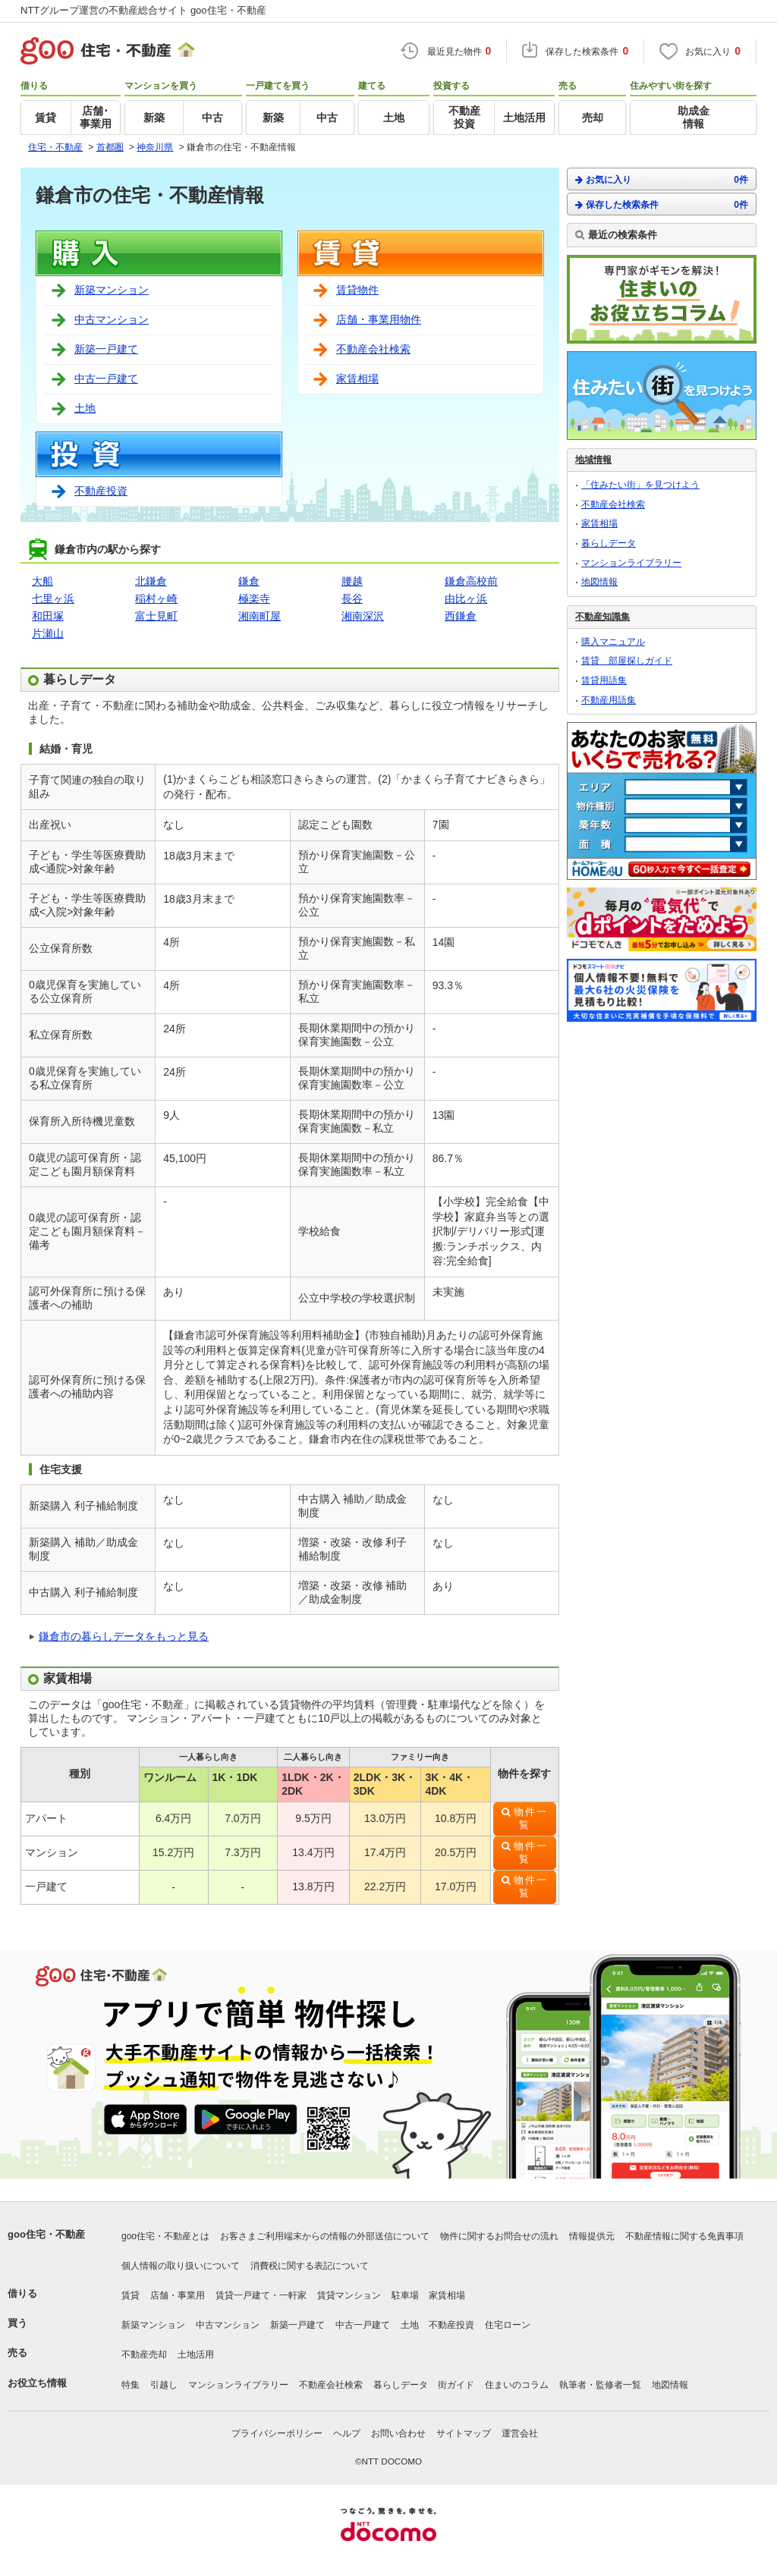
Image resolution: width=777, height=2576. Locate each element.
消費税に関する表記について (309, 2265)
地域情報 (593, 459)
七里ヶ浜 (53, 598)
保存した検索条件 (661, 204)
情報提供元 (592, 2236)
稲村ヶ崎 (156, 598)
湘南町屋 (259, 616)
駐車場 (405, 2295)
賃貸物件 (357, 290)
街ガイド (456, 2385)
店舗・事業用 (177, 2295)
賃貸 (130, 2295)
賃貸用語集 (604, 680)
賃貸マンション (349, 2295)
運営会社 (520, 2433)
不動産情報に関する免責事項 (684, 2236)
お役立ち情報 (37, 2383)
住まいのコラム (517, 2385)
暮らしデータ (608, 543)
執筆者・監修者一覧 (600, 2385)
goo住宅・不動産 (46, 2234)
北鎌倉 (151, 581)
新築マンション (111, 290)
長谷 (352, 598)
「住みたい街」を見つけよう (640, 484)
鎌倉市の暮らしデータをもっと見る (124, 1636)
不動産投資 (100, 491)
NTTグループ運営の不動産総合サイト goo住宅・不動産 (143, 10)
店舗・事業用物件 (378, 319)
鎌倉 (249, 581)
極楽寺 (254, 598)
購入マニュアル (613, 641)
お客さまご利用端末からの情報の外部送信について (324, 2236)
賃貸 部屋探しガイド (626, 660)
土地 (85, 408)
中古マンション (111, 319)
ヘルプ (346, 2433)
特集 (130, 2385)
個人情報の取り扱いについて (180, 2265)
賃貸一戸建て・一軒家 (261, 2295)
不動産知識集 (602, 616)
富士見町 (156, 616)
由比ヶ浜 (466, 598)
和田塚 (48, 616)
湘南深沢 (362, 616)
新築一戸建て (106, 349)
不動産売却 (144, 2354)
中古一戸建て (106, 378)
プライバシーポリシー (276, 2433)
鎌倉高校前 (471, 581)
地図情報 (599, 581)
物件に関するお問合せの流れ (499, 2236)
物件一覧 (531, 1818)
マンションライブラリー (631, 563)
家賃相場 (357, 378)
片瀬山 (48, 633)
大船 (42, 581)
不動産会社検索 (373, 349)
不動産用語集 (608, 700)
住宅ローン (507, 2325)
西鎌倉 (461, 616)
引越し (164, 2385)
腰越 (352, 581)
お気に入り (661, 179)
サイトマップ (463, 2433)
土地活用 (196, 2354)
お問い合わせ (398, 2433)
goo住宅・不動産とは (165, 2236)
